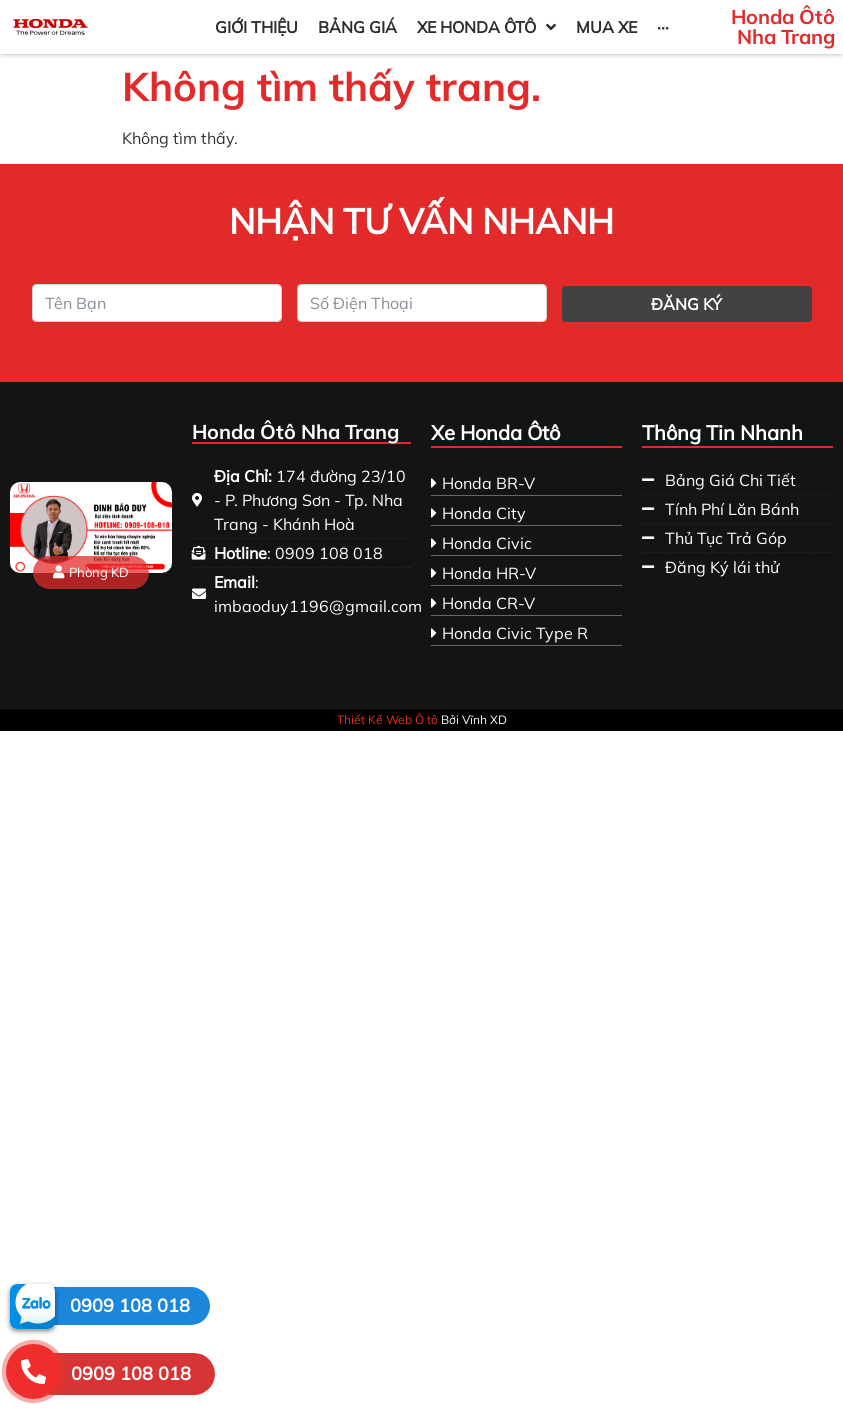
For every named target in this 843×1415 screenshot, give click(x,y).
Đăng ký (686, 304)
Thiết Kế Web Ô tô (387, 719)
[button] (91, 572)
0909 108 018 (130, 1305)
